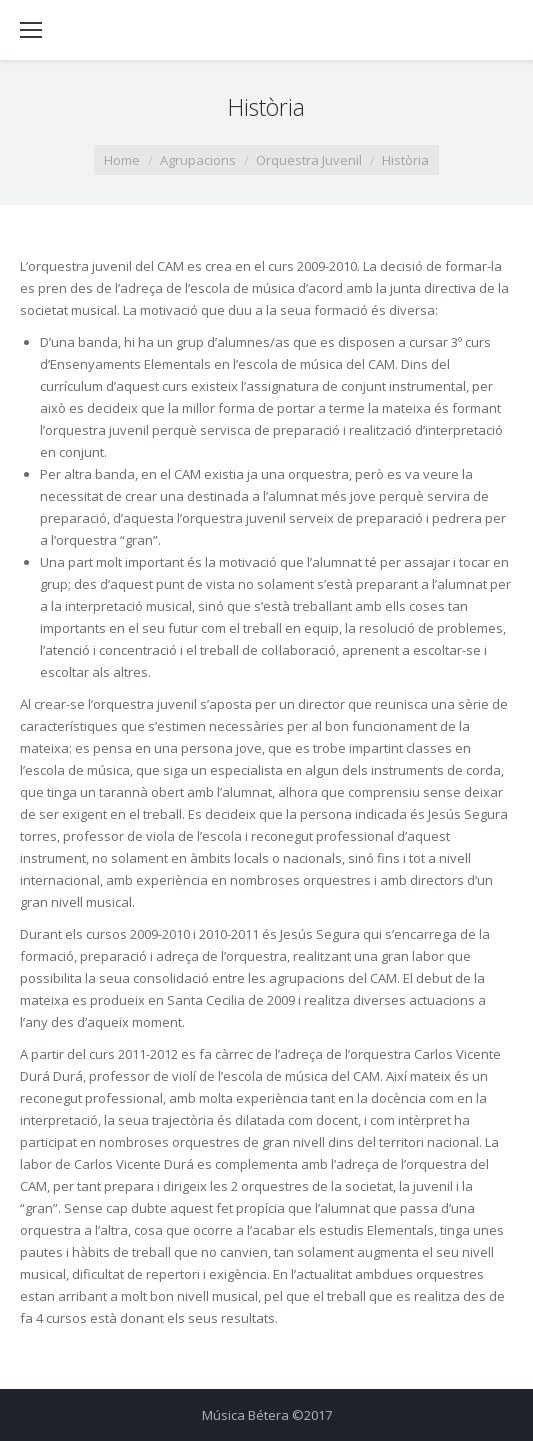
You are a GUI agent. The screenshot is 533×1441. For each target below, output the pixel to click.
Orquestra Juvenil (309, 160)
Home (122, 160)
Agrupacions (198, 160)
